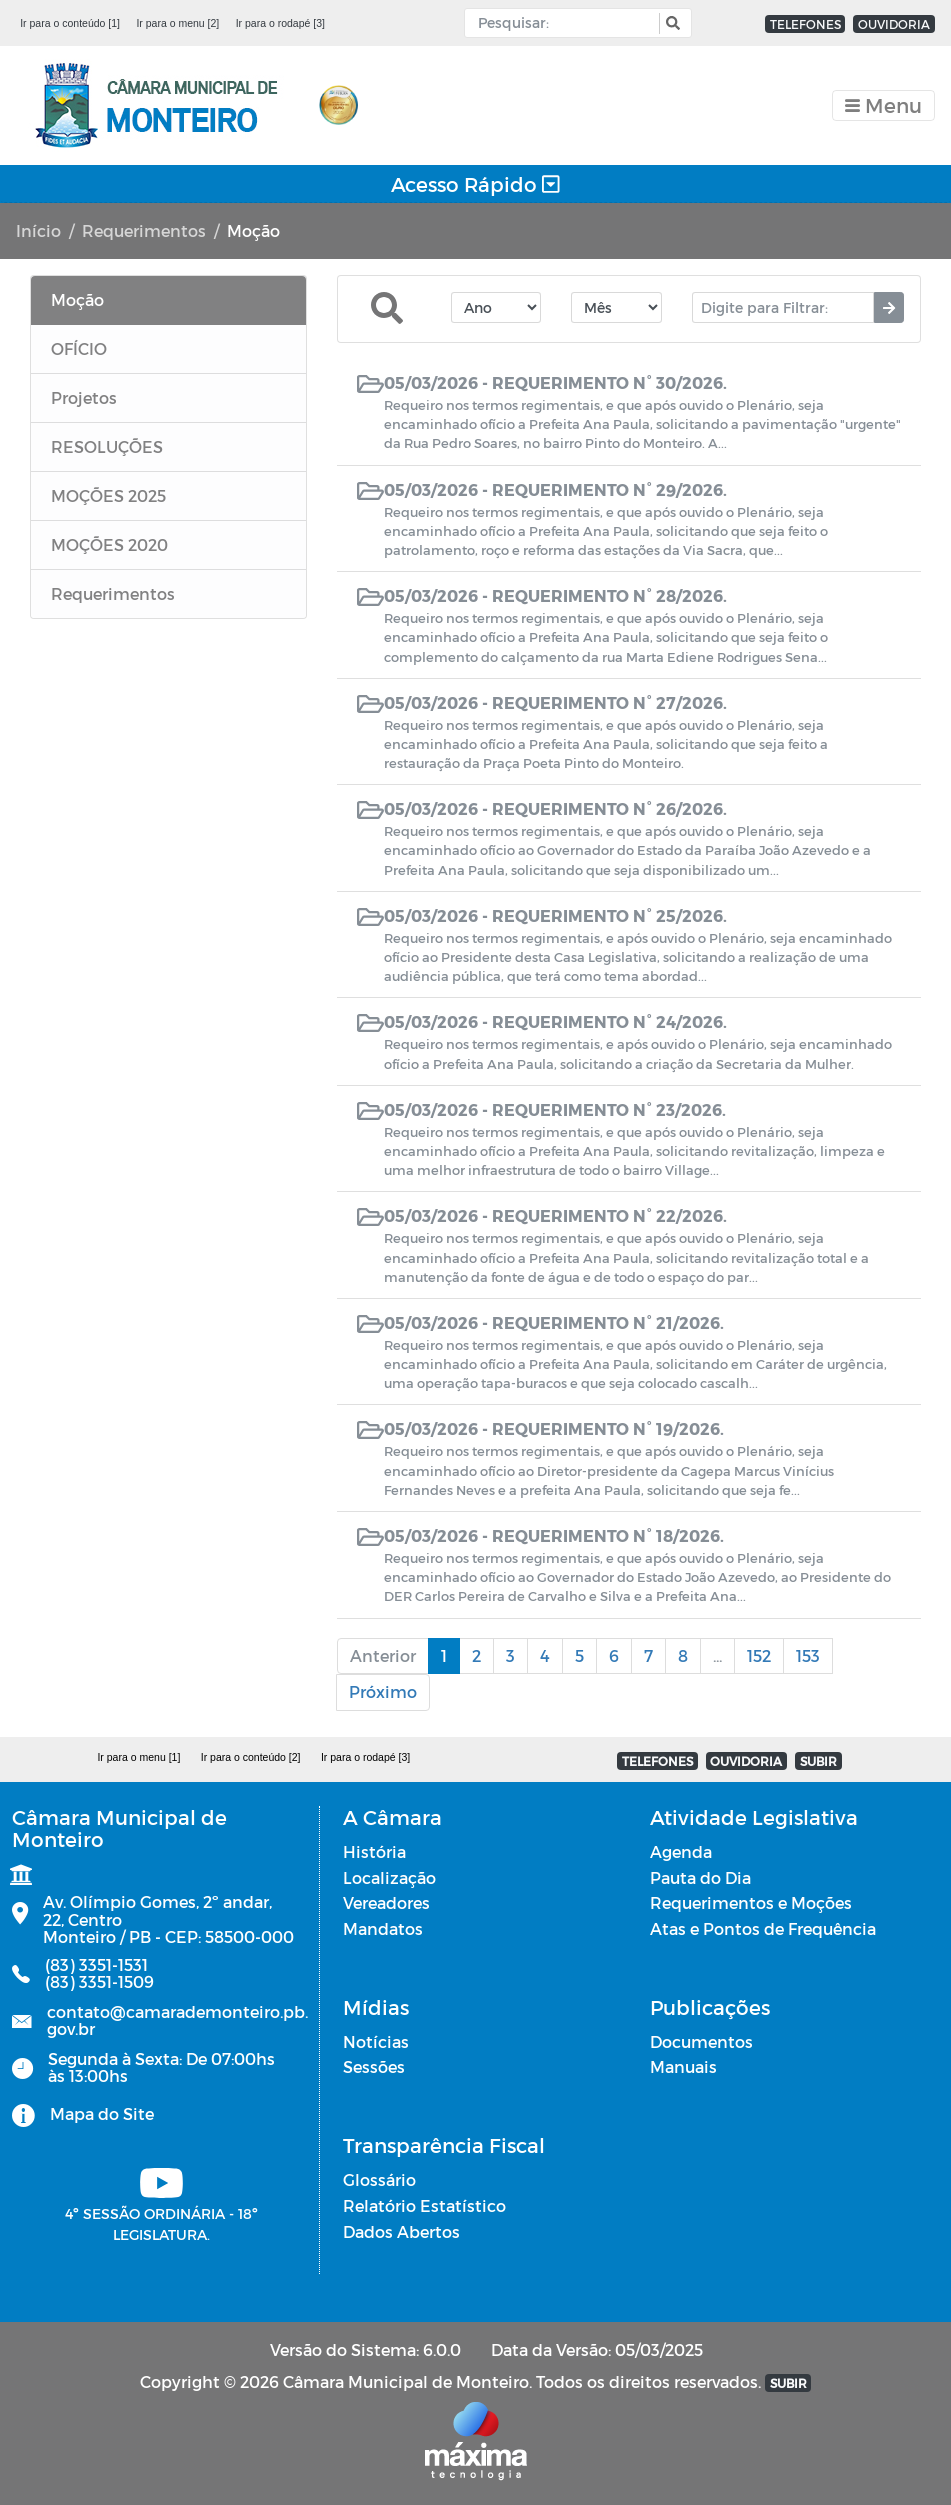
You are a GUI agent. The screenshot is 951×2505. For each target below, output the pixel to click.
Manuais (683, 2066)
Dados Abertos (401, 2231)
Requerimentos (144, 230)
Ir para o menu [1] (138, 1757)
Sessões (374, 2066)
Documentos (701, 2041)
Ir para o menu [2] (177, 23)
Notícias (376, 2041)
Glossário (379, 2179)
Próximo (383, 1691)
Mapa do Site (102, 2113)
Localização (389, 1877)
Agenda (681, 1851)
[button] (670, 23)
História (374, 1851)
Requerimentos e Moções (751, 1902)
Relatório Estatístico (424, 2205)
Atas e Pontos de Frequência (763, 1928)
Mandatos (383, 1928)
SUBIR (818, 1761)
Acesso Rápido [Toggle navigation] (475, 184)
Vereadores (386, 1902)
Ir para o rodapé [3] (280, 23)
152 (759, 1655)
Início (38, 230)
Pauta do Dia (700, 1877)
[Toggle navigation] (883, 105)
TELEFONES (805, 24)
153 (808, 1655)
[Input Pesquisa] (566, 23)
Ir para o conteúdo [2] (251, 1757)
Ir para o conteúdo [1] (70, 23)
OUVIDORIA (894, 24)
